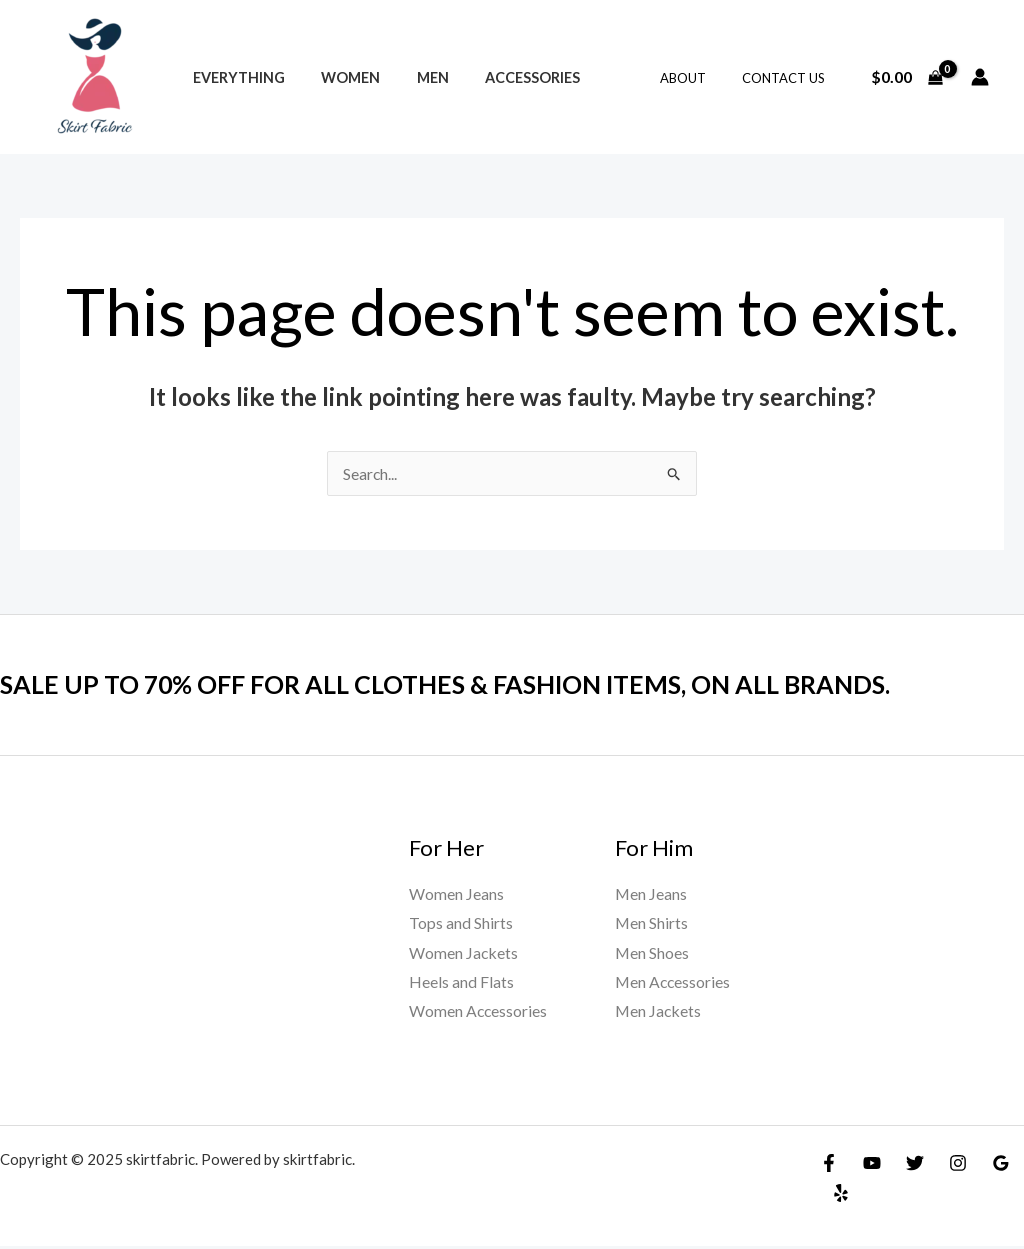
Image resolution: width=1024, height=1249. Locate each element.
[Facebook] (829, 1165)
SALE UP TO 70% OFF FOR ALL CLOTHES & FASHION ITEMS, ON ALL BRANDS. (464, 684)
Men (414, 77)
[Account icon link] (980, 77)
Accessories (506, 77)
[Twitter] (915, 1165)
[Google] (1001, 1165)
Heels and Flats (461, 982)
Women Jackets (464, 952)
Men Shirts (652, 923)
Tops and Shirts (461, 923)
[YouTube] (872, 1165)
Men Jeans (651, 893)
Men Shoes (652, 952)
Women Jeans (456, 893)
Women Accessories (479, 1012)
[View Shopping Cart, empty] (906, 77)
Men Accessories (674, 982)
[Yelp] (841, 1195)
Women (339, 77)
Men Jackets (659, 1012)
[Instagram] (958, 1165)
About (697, 78)
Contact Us (787, 78)
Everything (235, 77)
